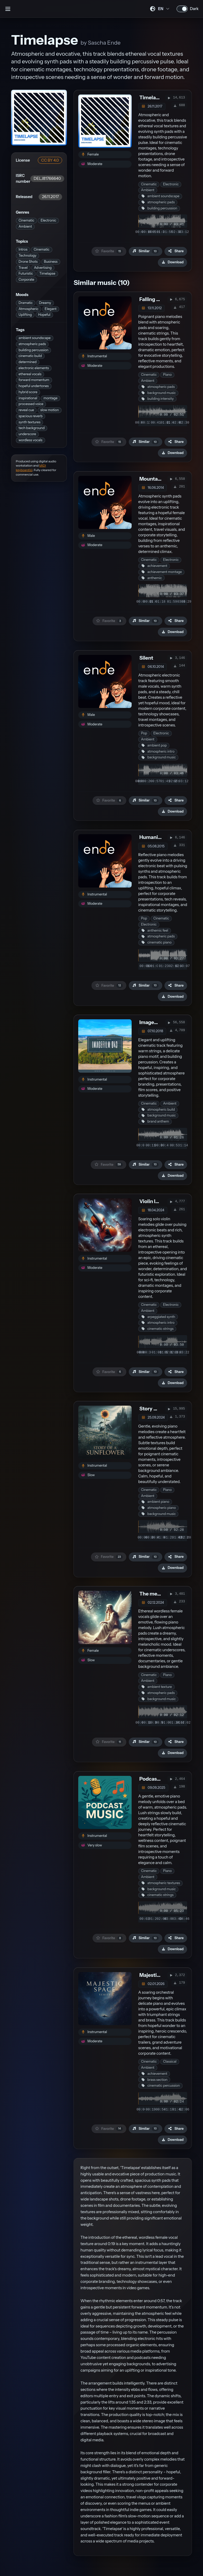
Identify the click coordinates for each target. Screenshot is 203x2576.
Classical (170, 2061)
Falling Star (152, 299)
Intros (23, 249)
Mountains (152, 479)
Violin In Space (156, 1201)
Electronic (48, 220)
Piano (167, 375)
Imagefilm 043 (156, 1022)
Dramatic (26, 303)
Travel (23, 268)
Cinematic (26, 220)
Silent (146, 658)
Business (50, 262)
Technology (27, 255)
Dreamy (45, 303)
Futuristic (26, 273)
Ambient (25, 226)
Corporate (26, 279)
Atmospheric (28, 309)
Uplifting (25, 315)
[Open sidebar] (7, 8)
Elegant (51, 309)
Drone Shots (28, 262)
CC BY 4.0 (50, 160)
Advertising (43, 268)
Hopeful (44, 315)
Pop (144, 733)
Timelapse (47, 273)
